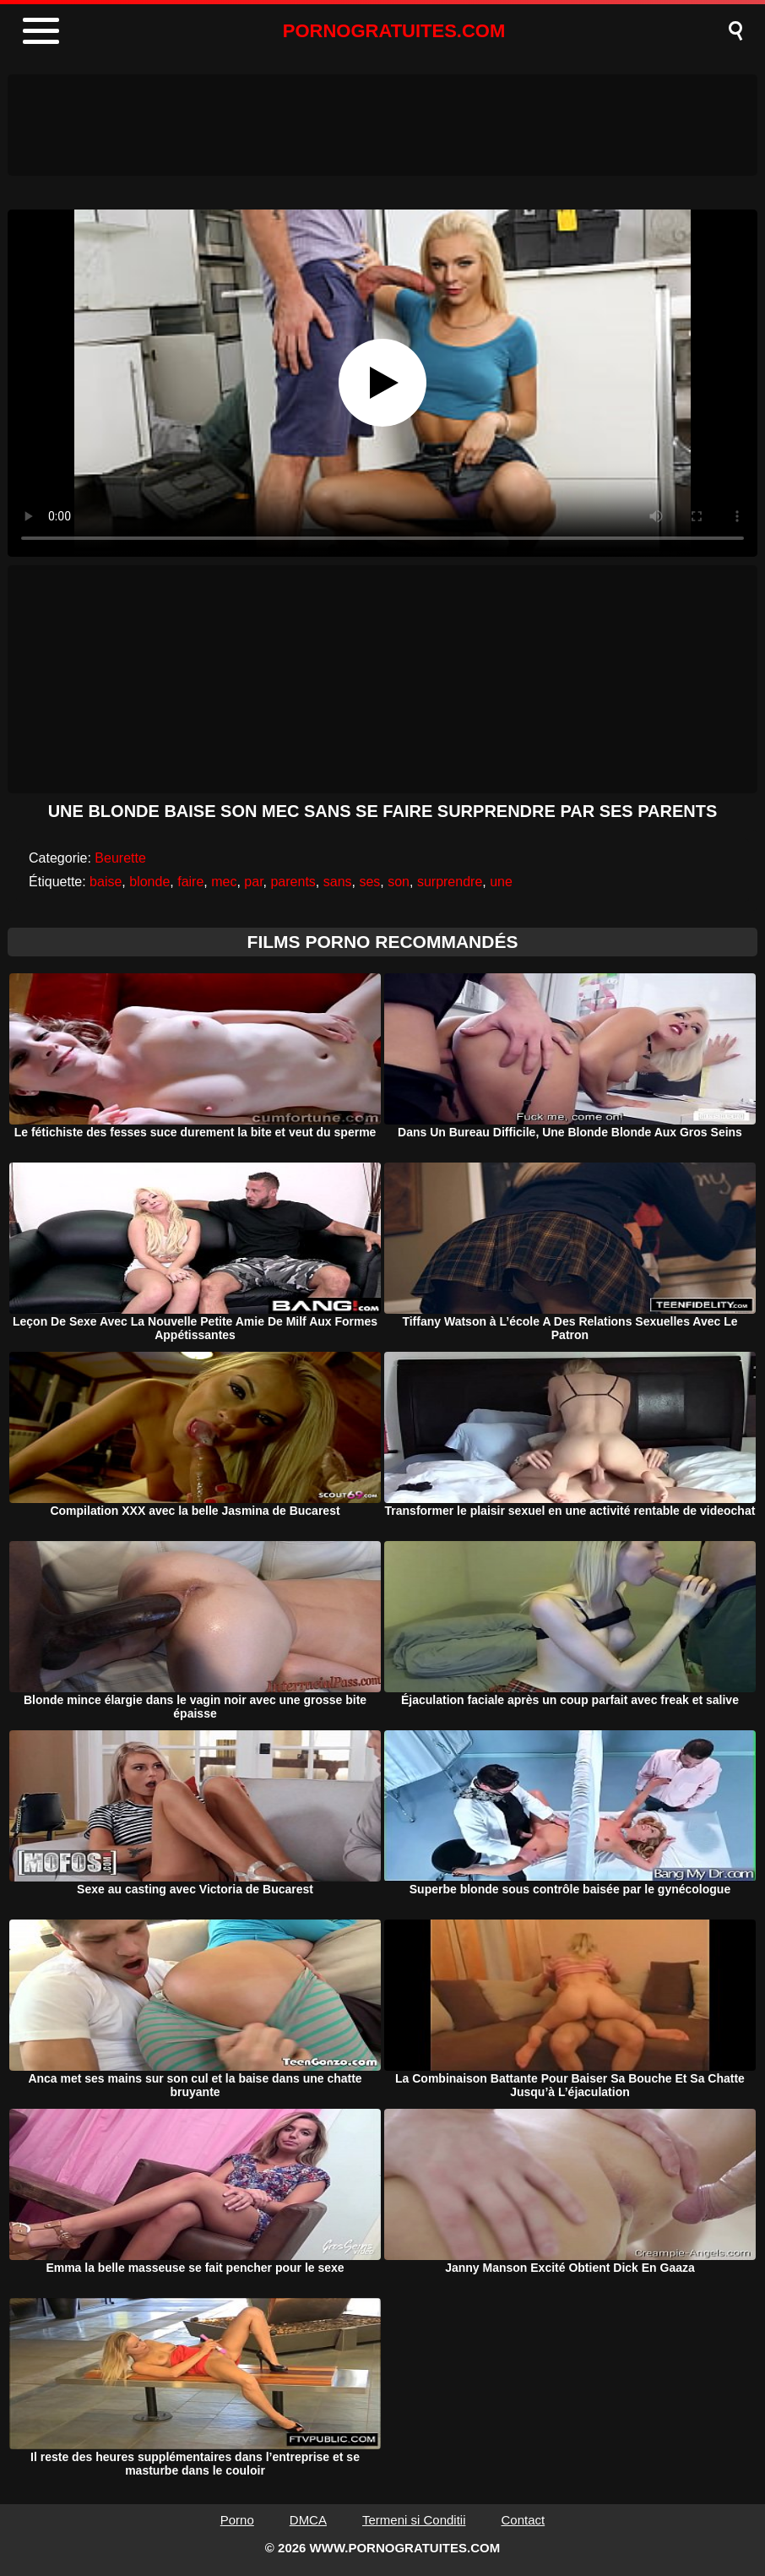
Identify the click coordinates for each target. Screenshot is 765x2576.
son (399, 881)
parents (292, 881)
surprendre (449, 881)
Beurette (120, 858)
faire (190, 881)
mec (223, 881)
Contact (523, 2520)
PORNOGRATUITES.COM (394, 30)
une (501, 881)
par (253, 881)
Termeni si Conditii (414, 2520)
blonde (149, 881)
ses (369, 881)
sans (337, 881)
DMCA (308, 2520)
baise (106, 881)
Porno (237, 2520)
